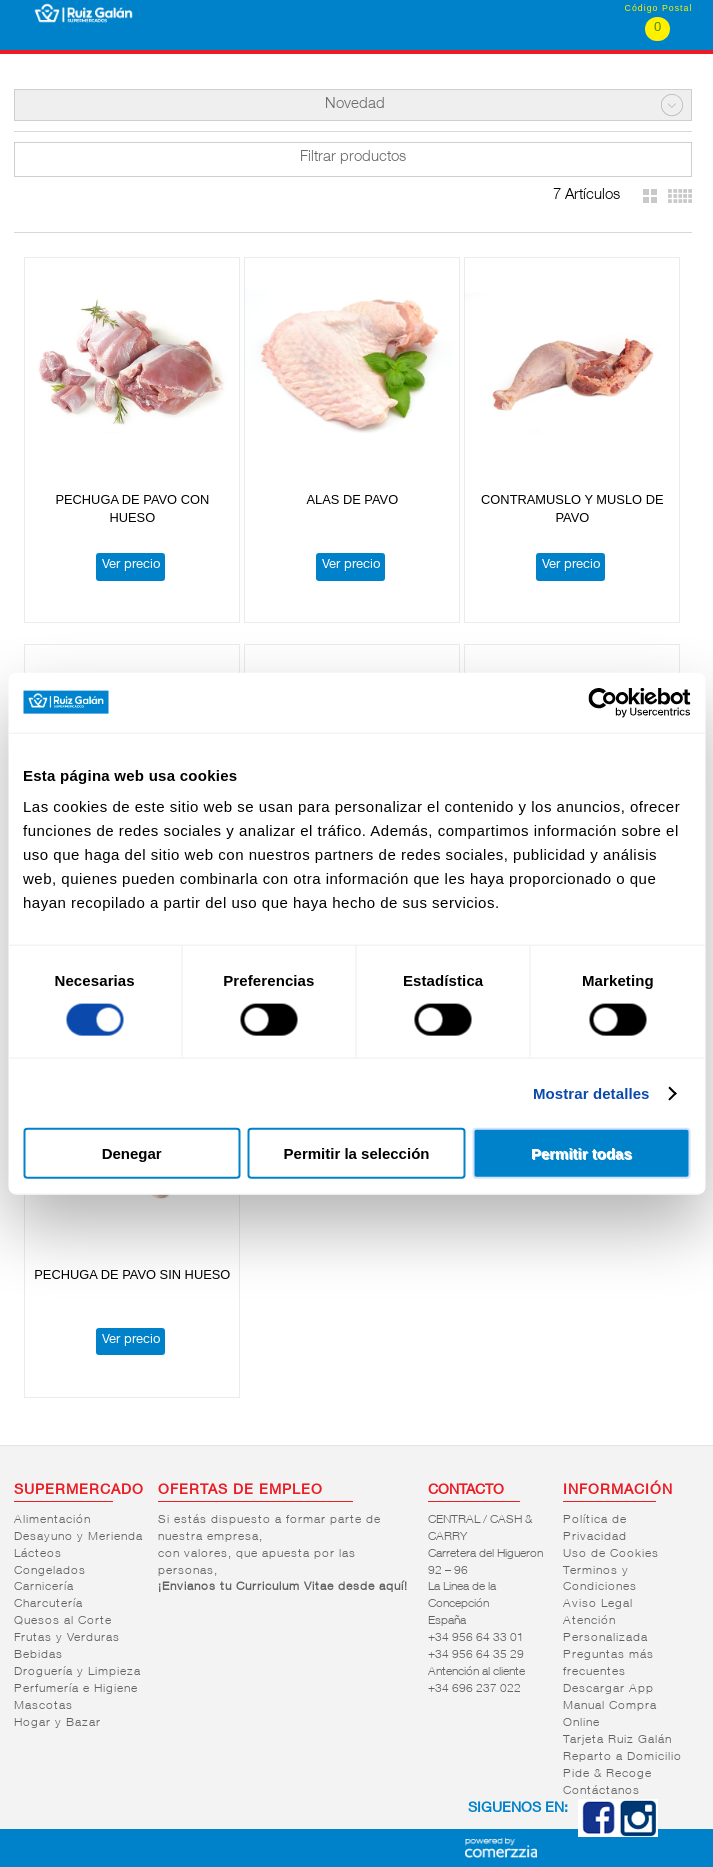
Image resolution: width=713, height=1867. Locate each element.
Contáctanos (601, 1791)
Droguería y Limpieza (77, 1672)
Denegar (132, 1153)
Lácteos (38, 1554)
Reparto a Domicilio (622, 1757)
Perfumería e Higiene (76, 1689)
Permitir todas (581, 1153)
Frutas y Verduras (67, 1638)
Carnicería (44, 1587)
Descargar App (608, 1689)
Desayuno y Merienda (78, 1537)
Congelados (50, 1571)
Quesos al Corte (63, 1621)
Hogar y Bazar (57, 1723)
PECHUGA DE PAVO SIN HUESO (132, 1274)
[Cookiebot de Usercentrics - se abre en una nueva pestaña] (602, 702)
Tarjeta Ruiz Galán (617, 1740)
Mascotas (43, 1706)
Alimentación (52, 1520)
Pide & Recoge (607, 1774)
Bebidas (38, 1655)
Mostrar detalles (591, 1092)
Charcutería (48, 1604)
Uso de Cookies (611, 1554)
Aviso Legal (598, 1604)
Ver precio (131, 565)
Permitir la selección (357, 1153)
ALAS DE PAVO (352, 499)
